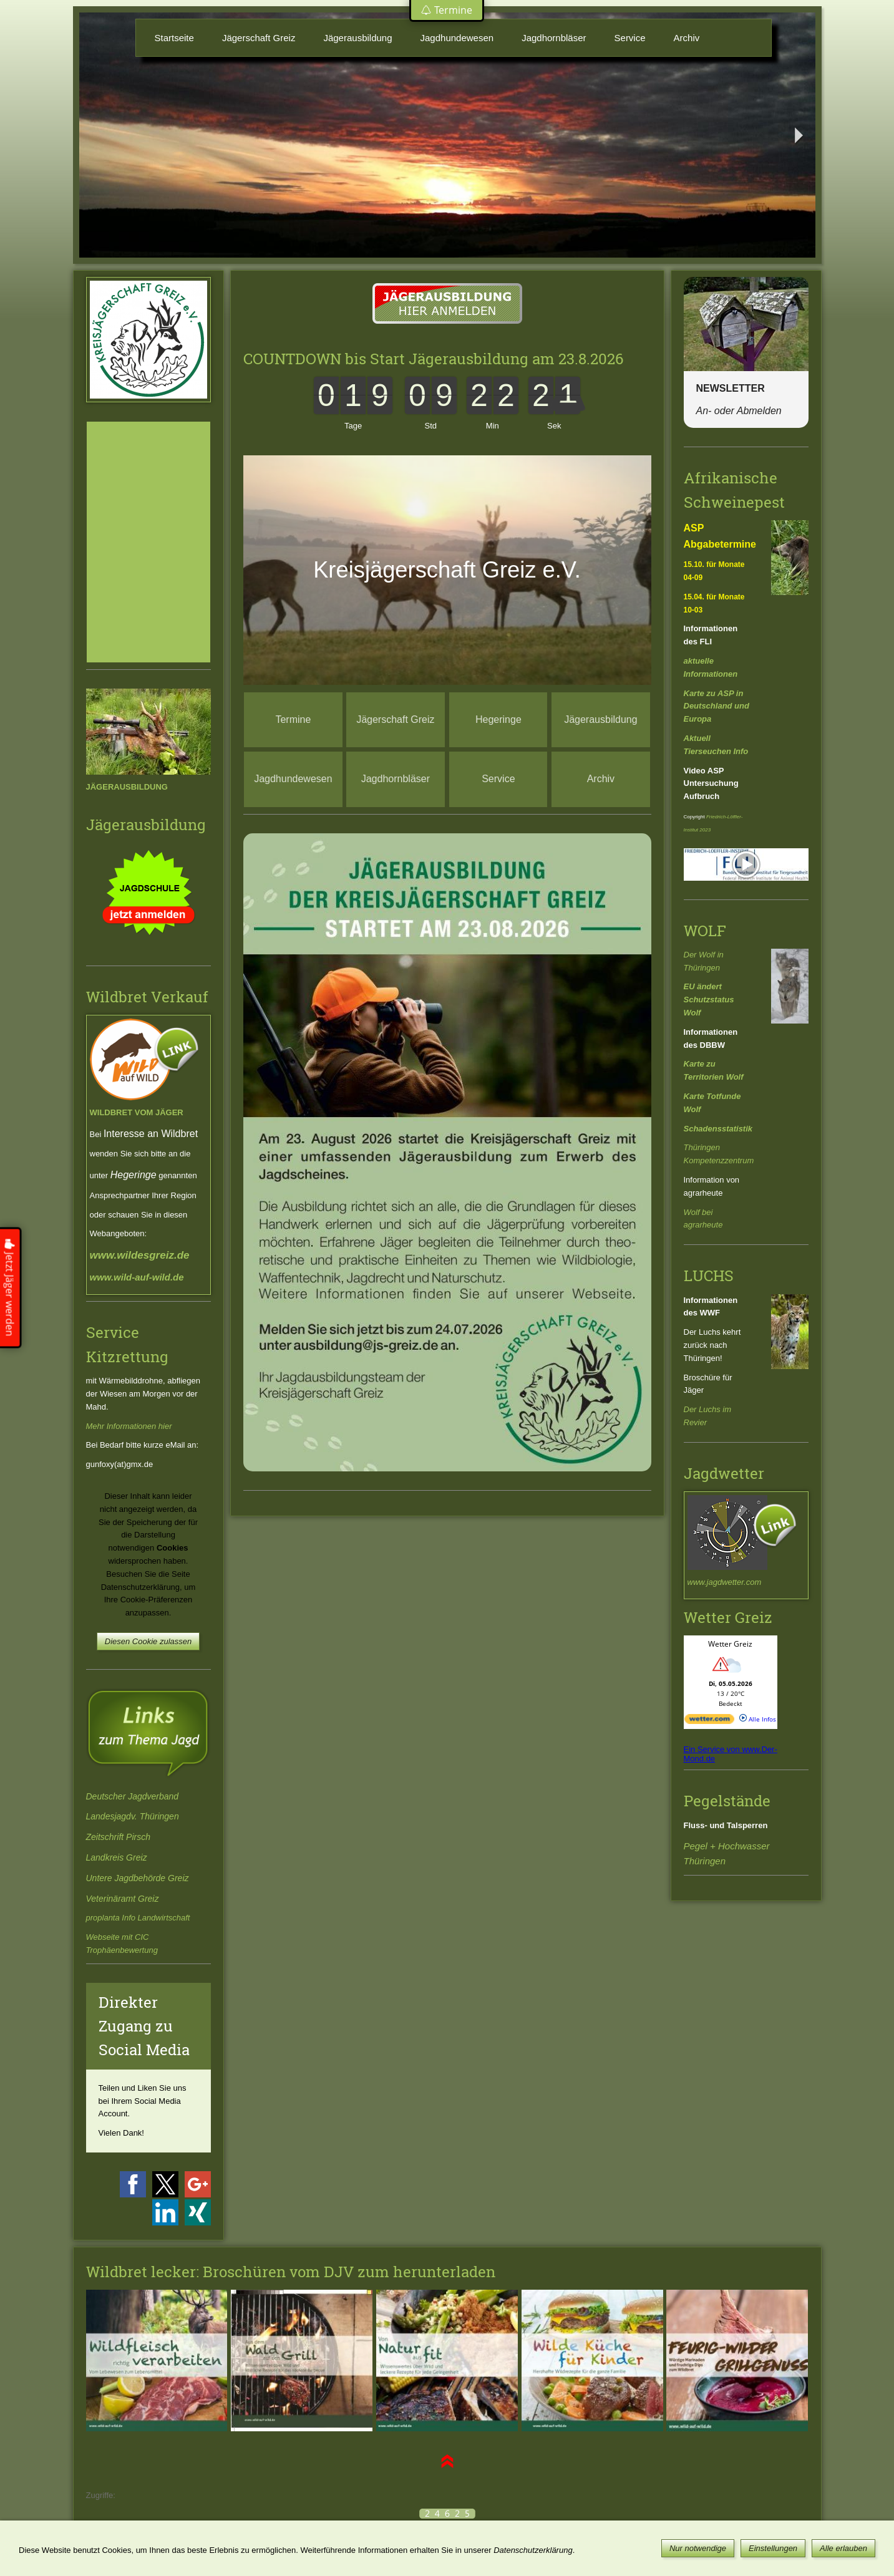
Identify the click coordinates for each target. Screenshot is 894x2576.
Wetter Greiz (730, 1644)
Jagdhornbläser (554, 37)
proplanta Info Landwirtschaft (138, 1917)
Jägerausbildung (357, 37)
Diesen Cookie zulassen (148, 1641)
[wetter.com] (709, 1721)
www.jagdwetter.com (725, 1582)
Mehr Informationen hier (129, 1426)
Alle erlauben (843, 2548)
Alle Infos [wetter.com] (757, 1719)
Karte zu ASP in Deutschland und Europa (716, 706)
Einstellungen (773, 2548)
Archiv (687, 37)
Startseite (174, 37)
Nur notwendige (697, 2548)
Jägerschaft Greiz (259, 37)
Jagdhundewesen (457, 37)
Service (630, 37)
